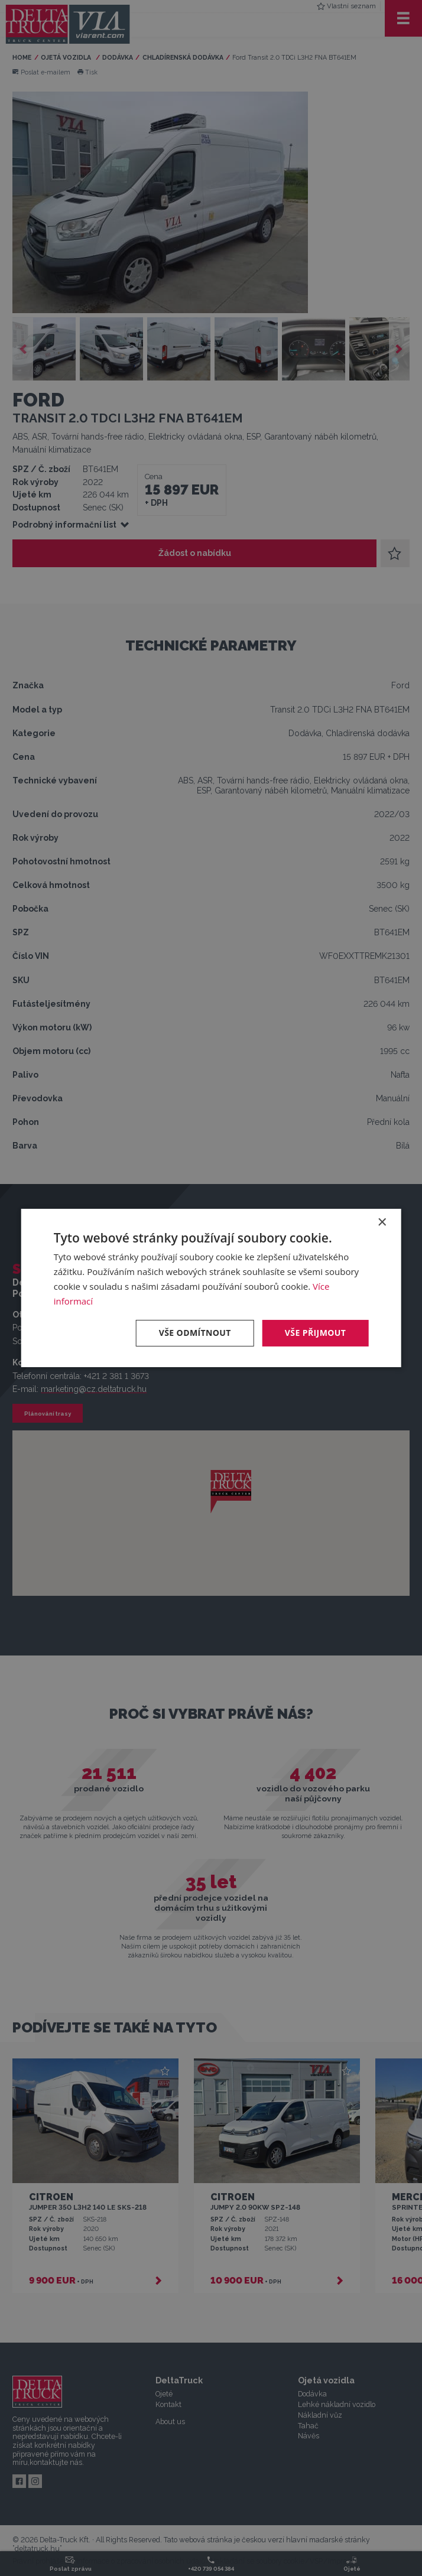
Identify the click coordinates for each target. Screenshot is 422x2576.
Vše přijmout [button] (315, 1332)
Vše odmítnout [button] (195, 1332)
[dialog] (211, 1288)
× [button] (381, 1222)
